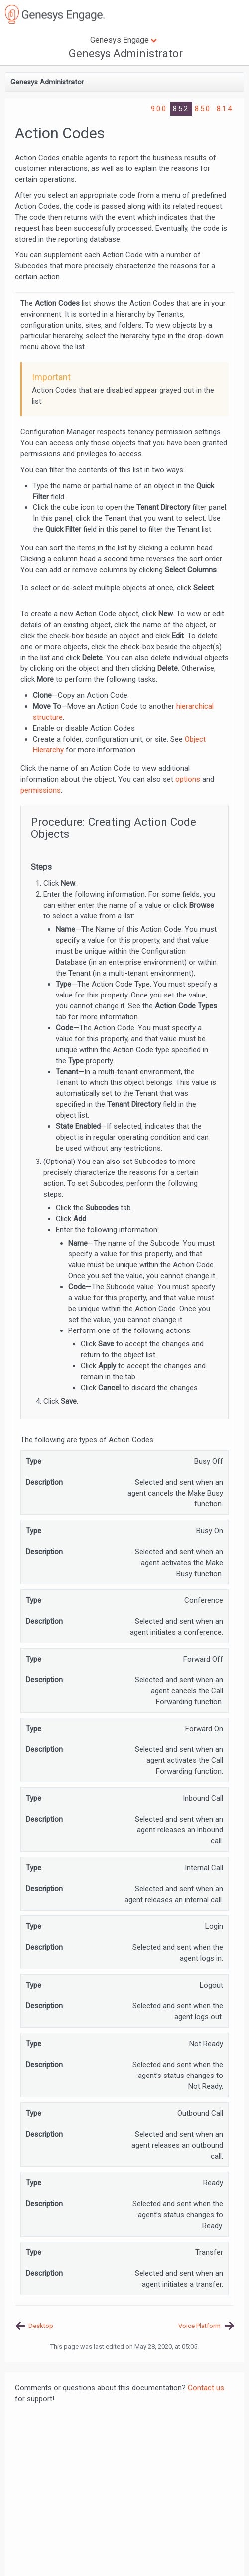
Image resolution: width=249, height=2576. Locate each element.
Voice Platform (199, 2325)
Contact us (206, 2387)
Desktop (40, 2325)
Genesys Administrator (126, 53)
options (187, 779)
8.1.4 (224, 108)
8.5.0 (203, 108)
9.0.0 (159, 108)
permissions (40, 790)
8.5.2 (181, 108)
